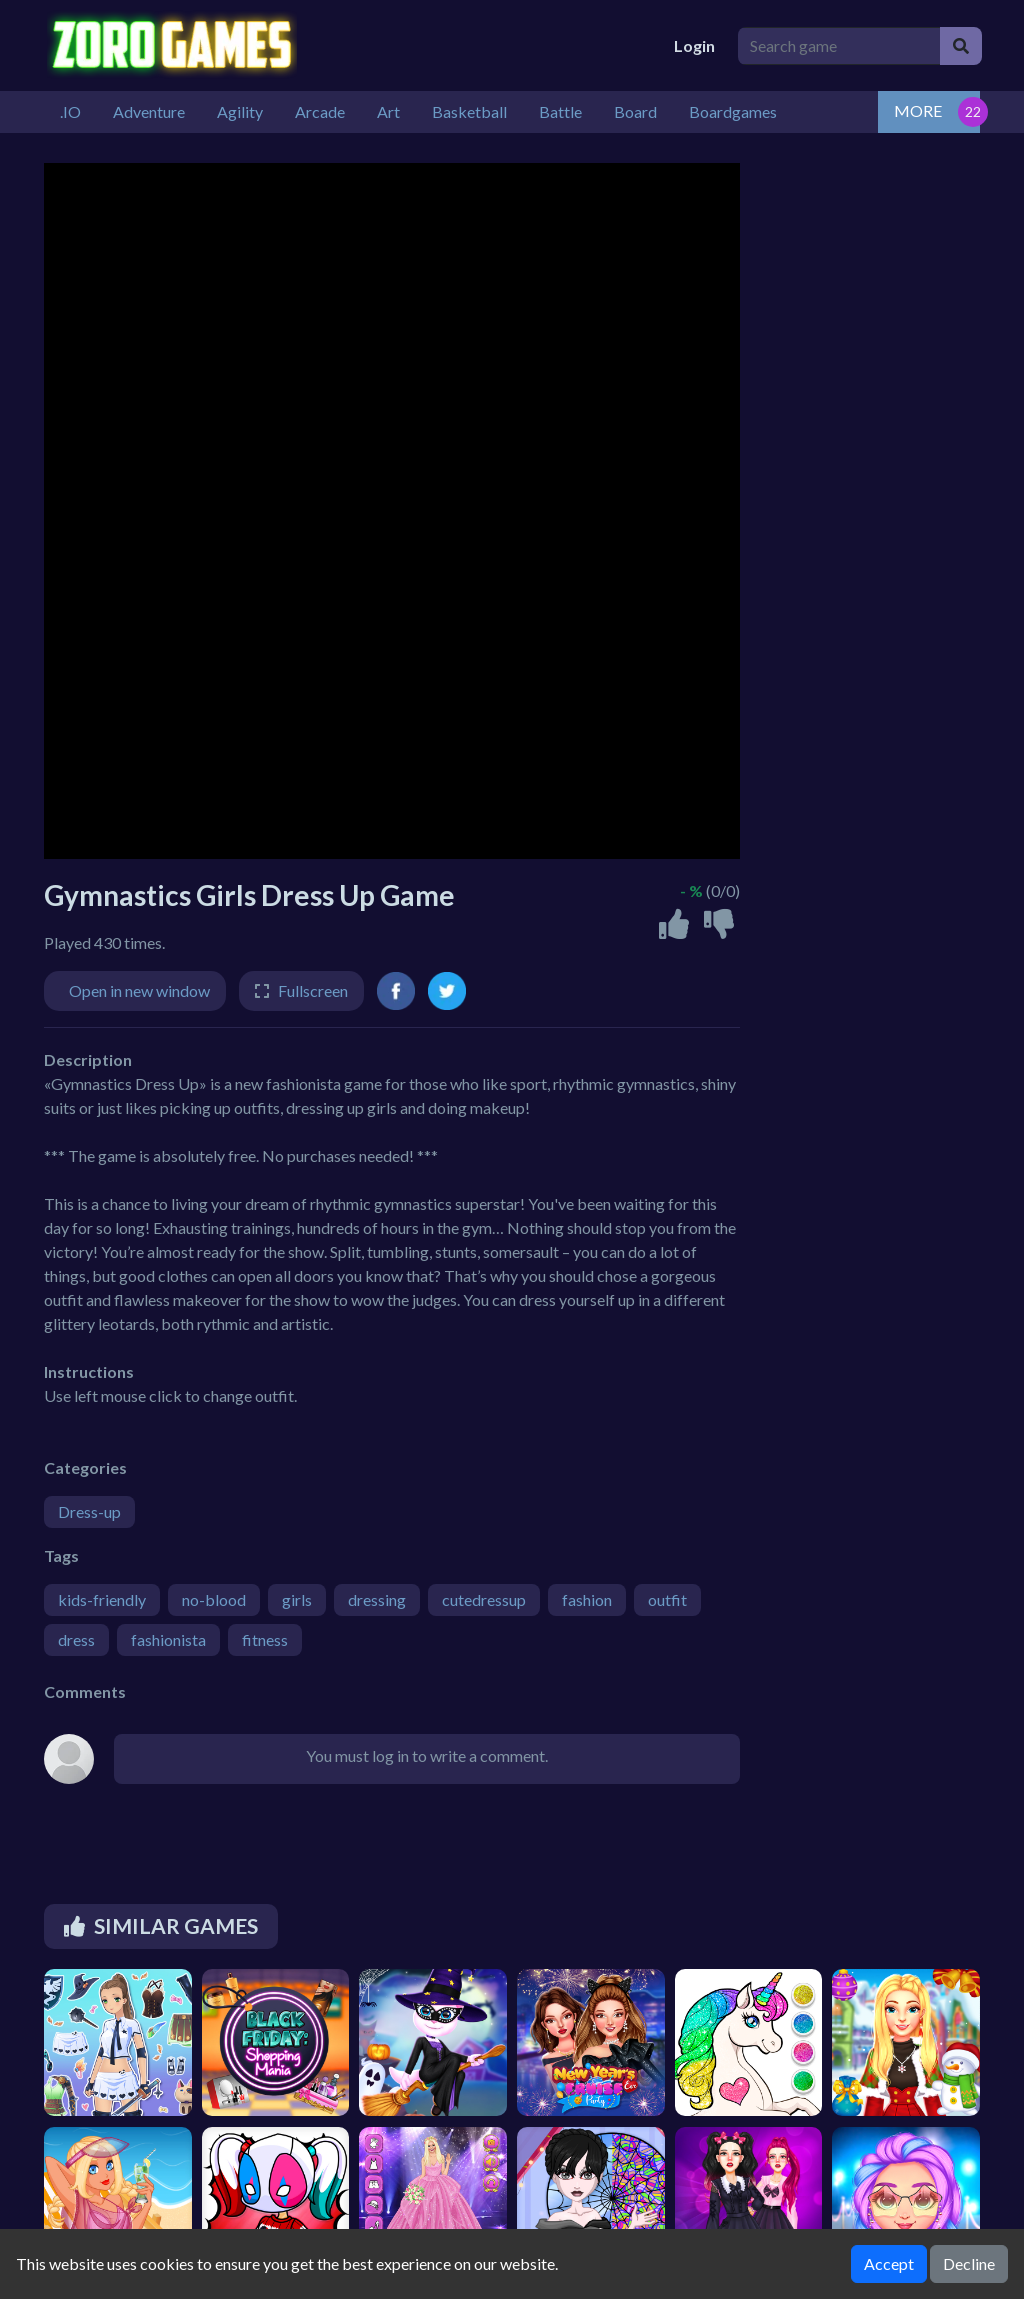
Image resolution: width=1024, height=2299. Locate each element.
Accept (889, 2263)
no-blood (214, 1599)
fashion (587, 1599)
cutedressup (484, 1599)
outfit (667, 1599)
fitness (265, 1639)
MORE (918, 110)
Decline (969, 2263)
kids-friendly (102, 1599)
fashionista (168, 1639)
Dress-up (89, 1511)
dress (76, 1639)
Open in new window (139, 990)
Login (694, 45)
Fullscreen (313, 990)
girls (297, 1599)
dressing (377, 1599)
